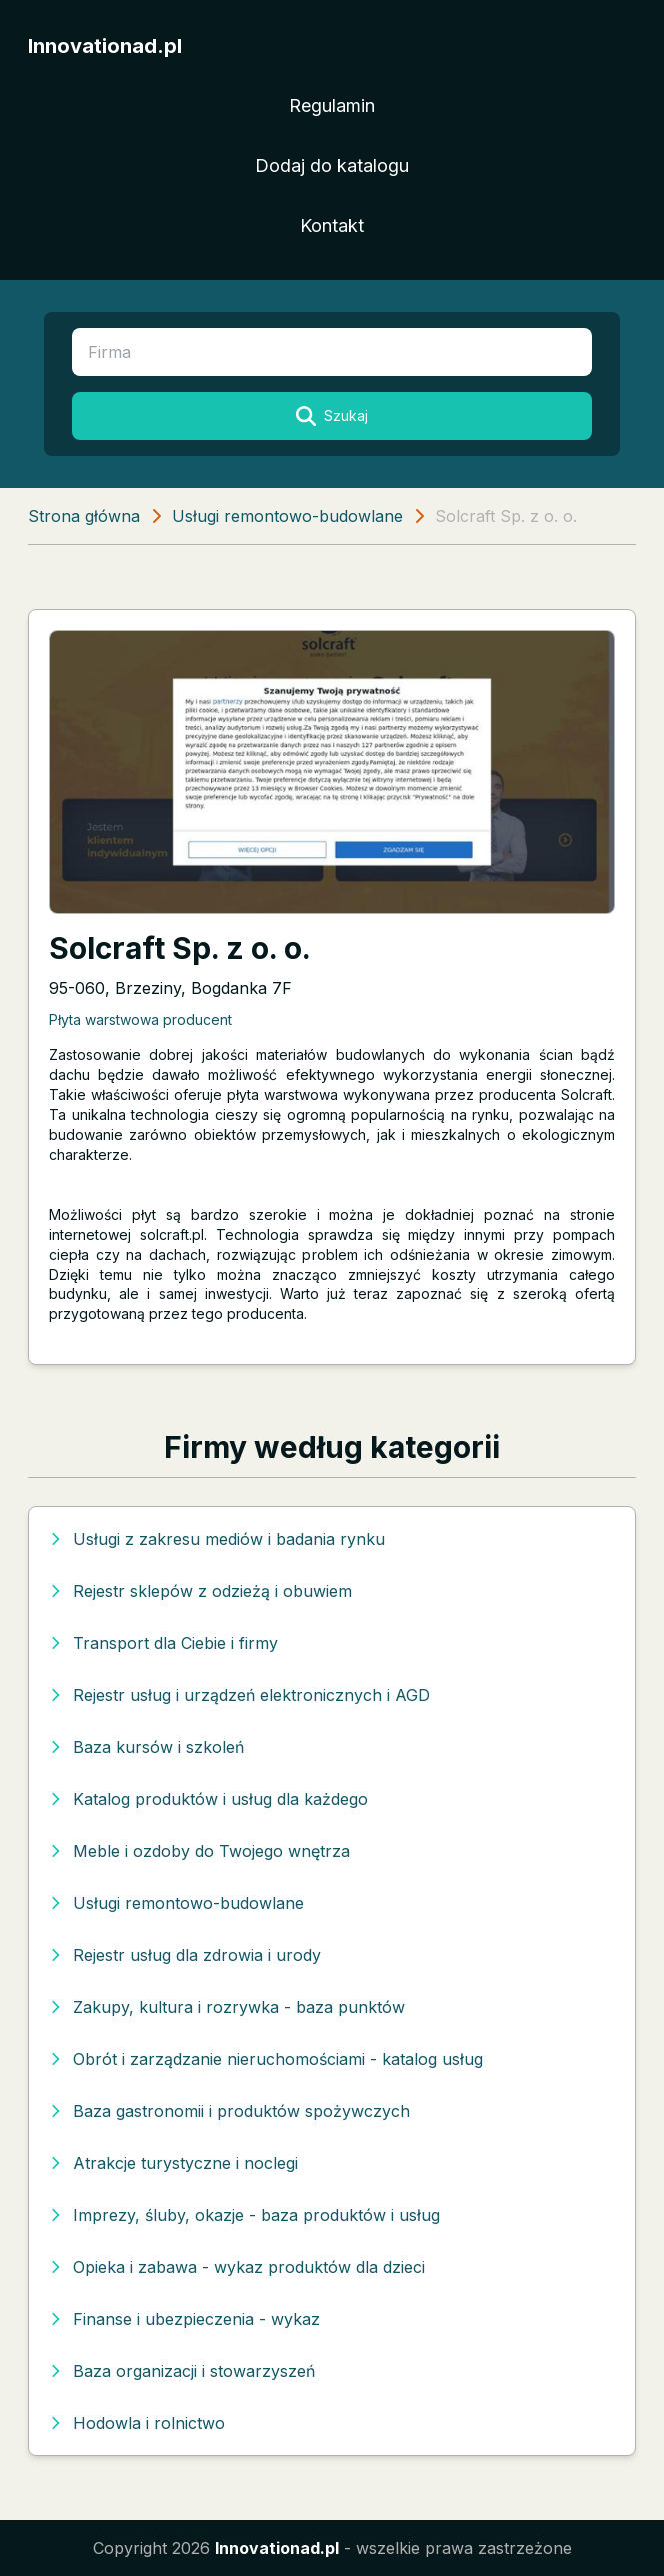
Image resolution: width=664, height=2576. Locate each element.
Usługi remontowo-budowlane (287, 516)
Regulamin (332, 105)
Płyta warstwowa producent (140, 1019)
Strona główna (84, 516)
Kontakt (332, 225)
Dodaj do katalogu (332, 165)
